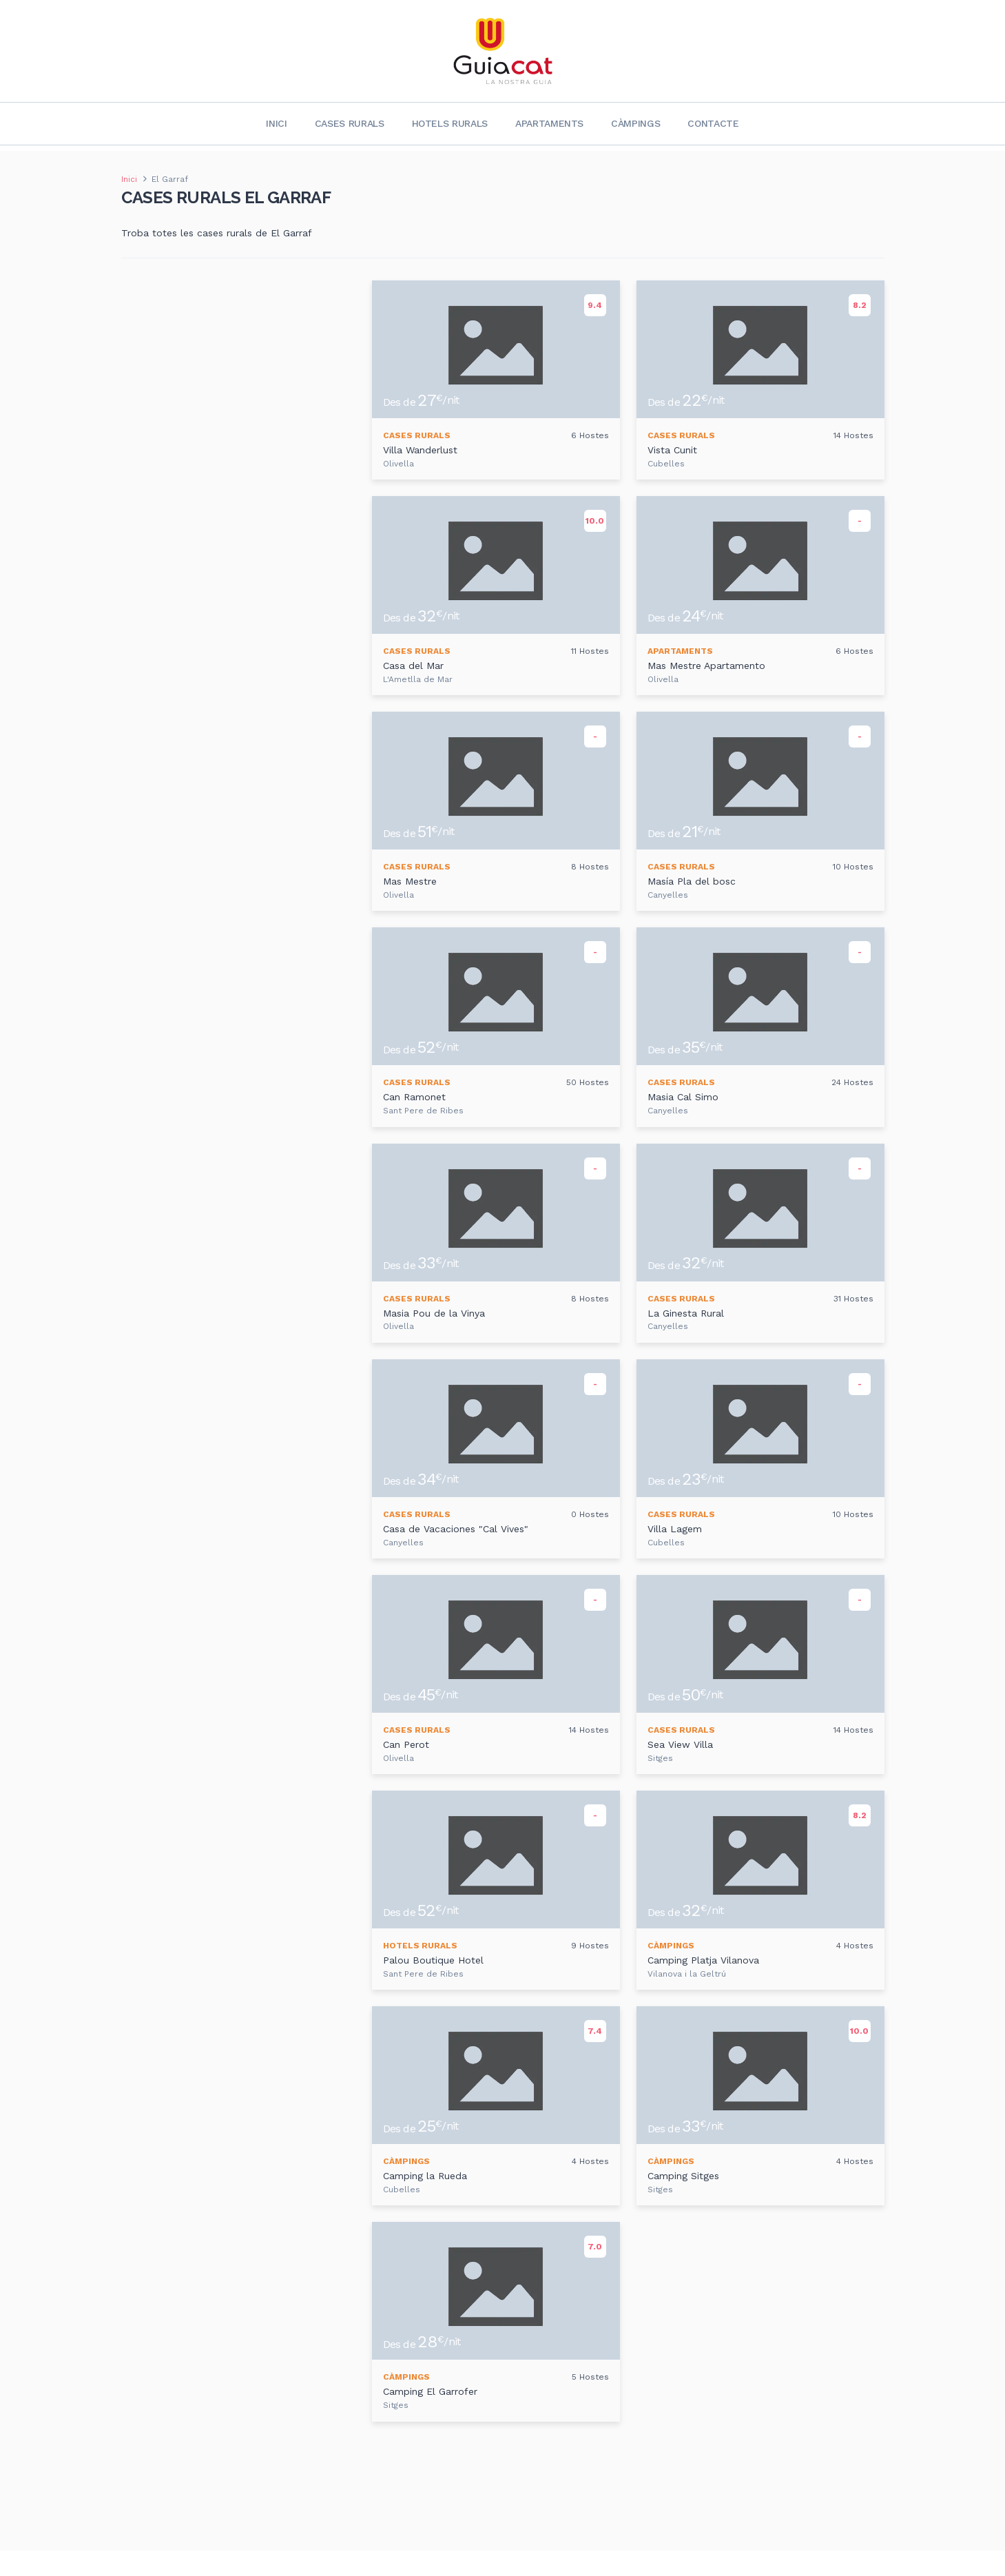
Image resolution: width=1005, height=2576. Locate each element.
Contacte (712, 123)
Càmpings (635, 123)
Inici (276, 123)
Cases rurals (349, 123)
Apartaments (549, 123)
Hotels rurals (450, 123)
